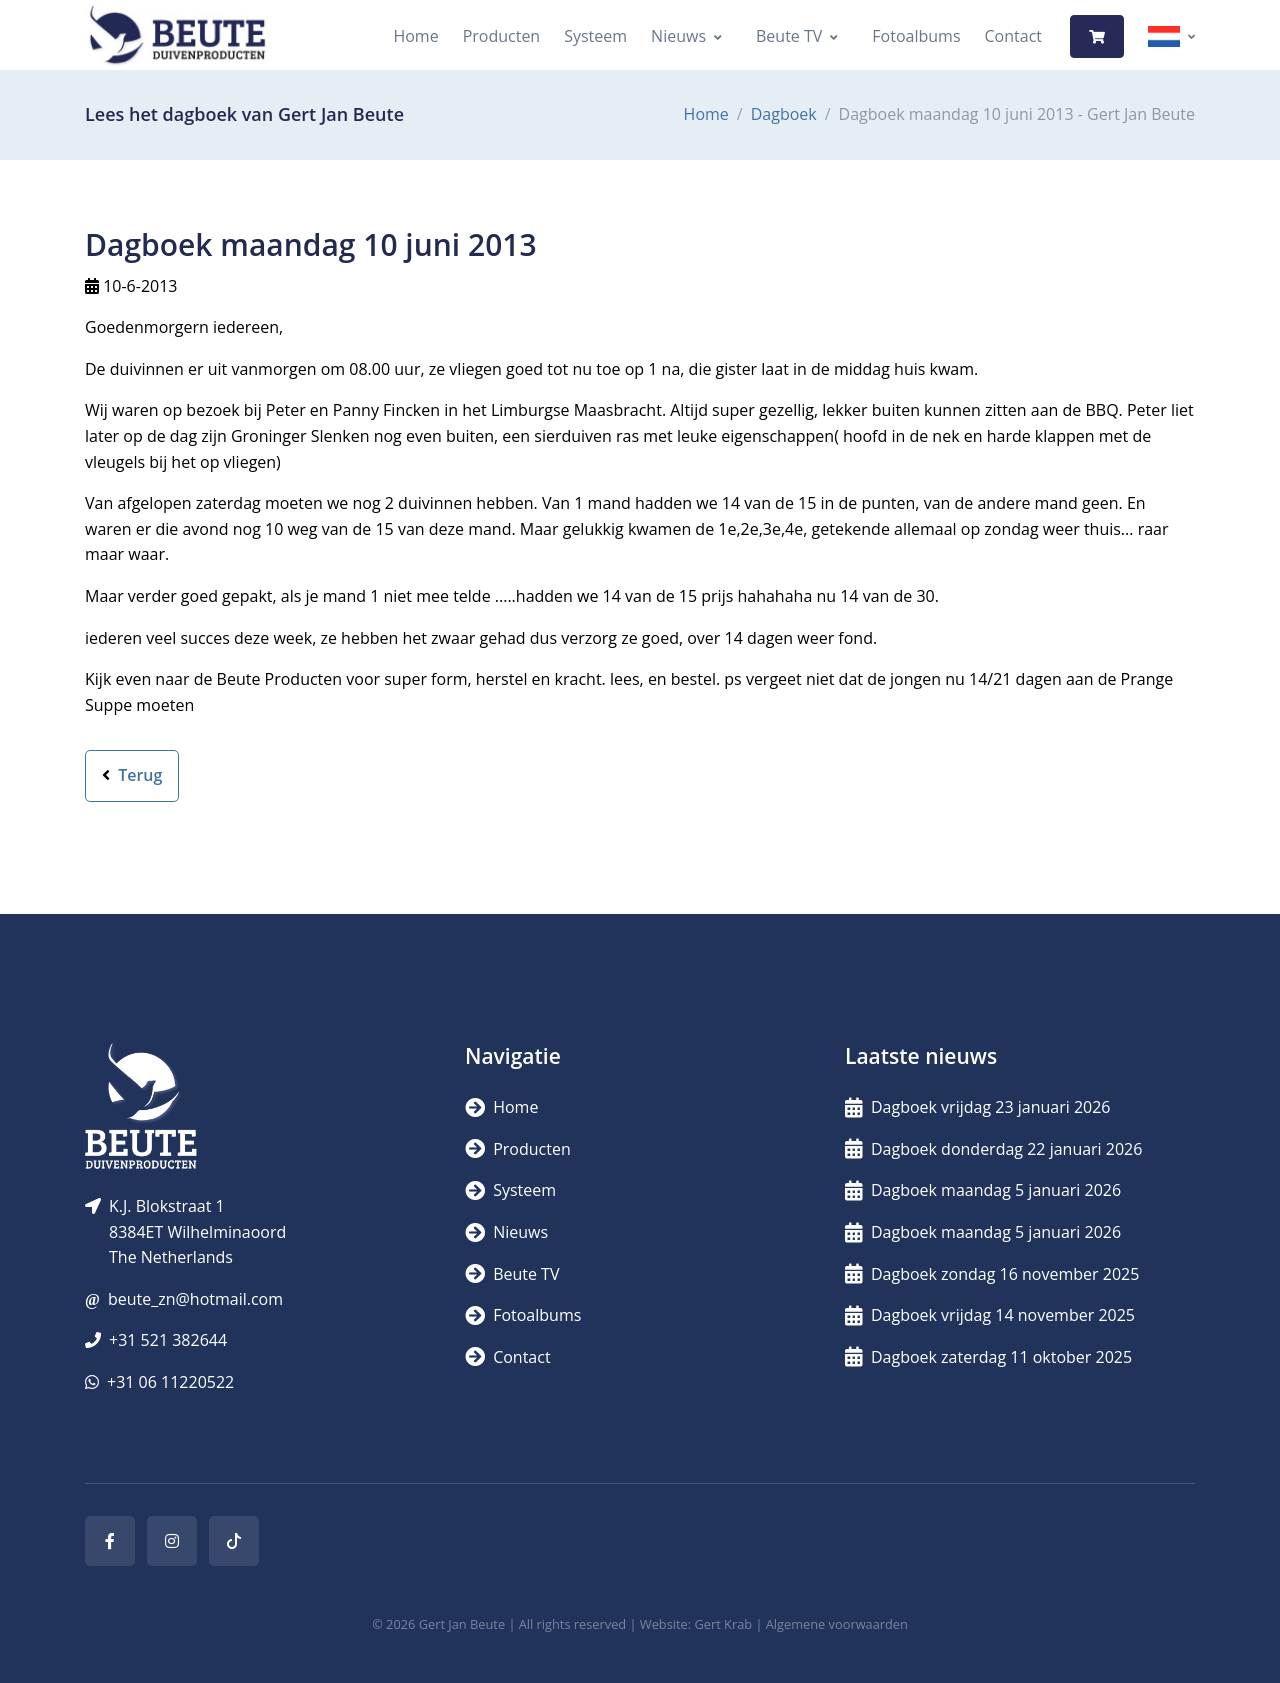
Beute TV (789, 36)
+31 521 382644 (168, 1340)
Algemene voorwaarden (837, 1624)
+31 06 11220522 (170, 1382)
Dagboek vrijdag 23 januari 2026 (978, 1107)
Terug (132, 775)
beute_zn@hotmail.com (195, 1299)
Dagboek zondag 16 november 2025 (992, 1274)
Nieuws (678, 36)
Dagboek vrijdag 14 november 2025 (990, 1315)
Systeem (595, 36)
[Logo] (177, 36)
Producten (502, 36)
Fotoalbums (916, 36)
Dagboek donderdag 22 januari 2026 (993, 1149)
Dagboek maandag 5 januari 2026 (983, 1190)
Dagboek (784, 114)
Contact (1013, 36)
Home (415, 36)
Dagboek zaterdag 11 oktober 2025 (988, 1357)
